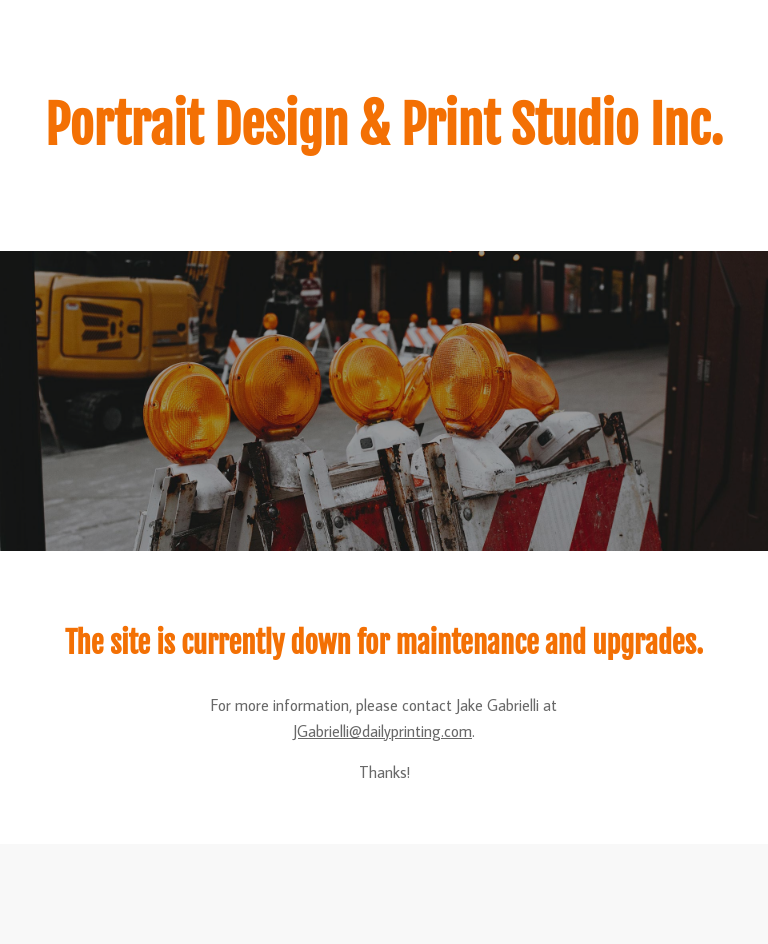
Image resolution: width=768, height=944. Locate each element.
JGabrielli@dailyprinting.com (382, 731)
